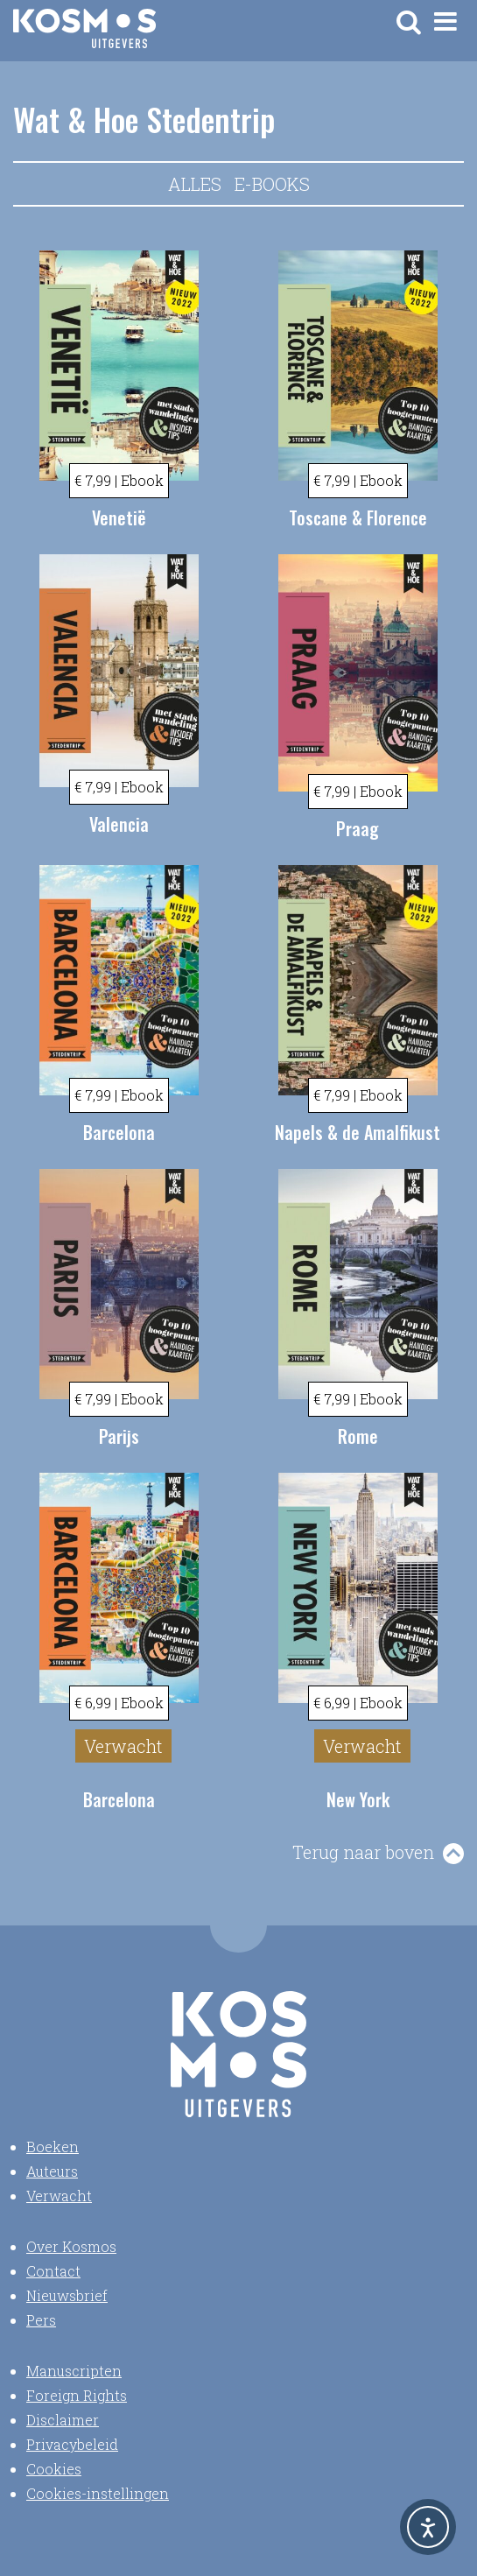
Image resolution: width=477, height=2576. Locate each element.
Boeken (52, 2146)
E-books (272, 183)
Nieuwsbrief (67, 2295)
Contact (53, 2271)
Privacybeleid (72, 2444)
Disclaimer (62, 2420)
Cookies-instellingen (97, 2493)
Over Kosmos (71, 2246)
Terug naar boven (363, 1852)
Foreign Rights (76, 2395)
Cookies (53, 2469)
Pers (41, 2320)
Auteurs (52, 2171)
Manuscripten (74, 2370)
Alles (194, 183)
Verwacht (59, 2195)
